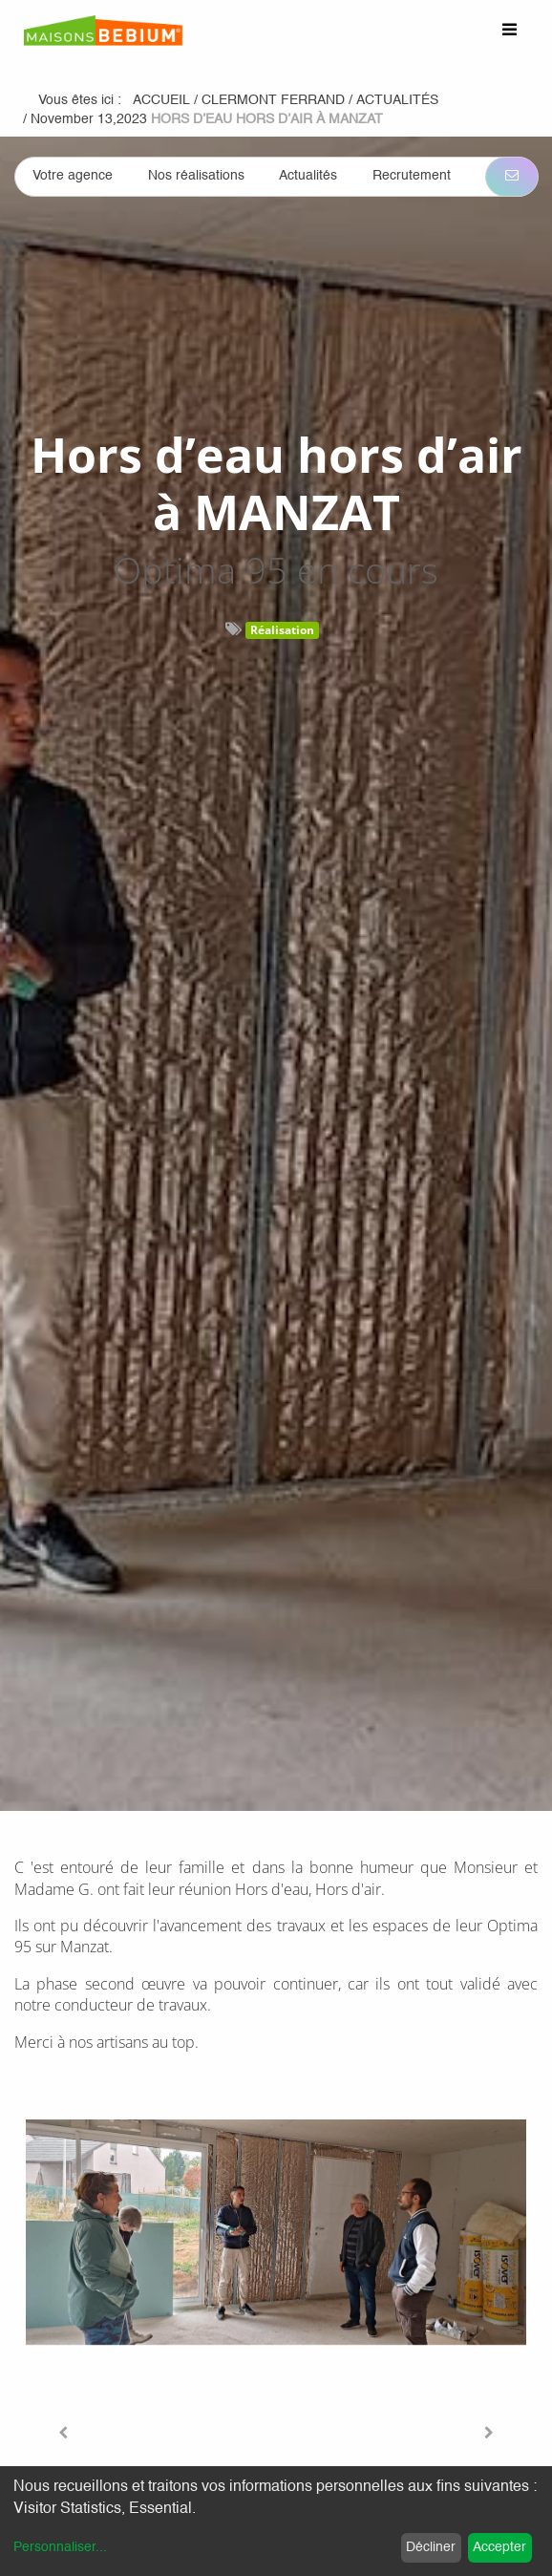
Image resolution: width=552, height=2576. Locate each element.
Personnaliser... (60, 2547)
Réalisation (282, 630)
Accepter (499, 2547)
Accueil (161, 100)
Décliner (431, 2547)
